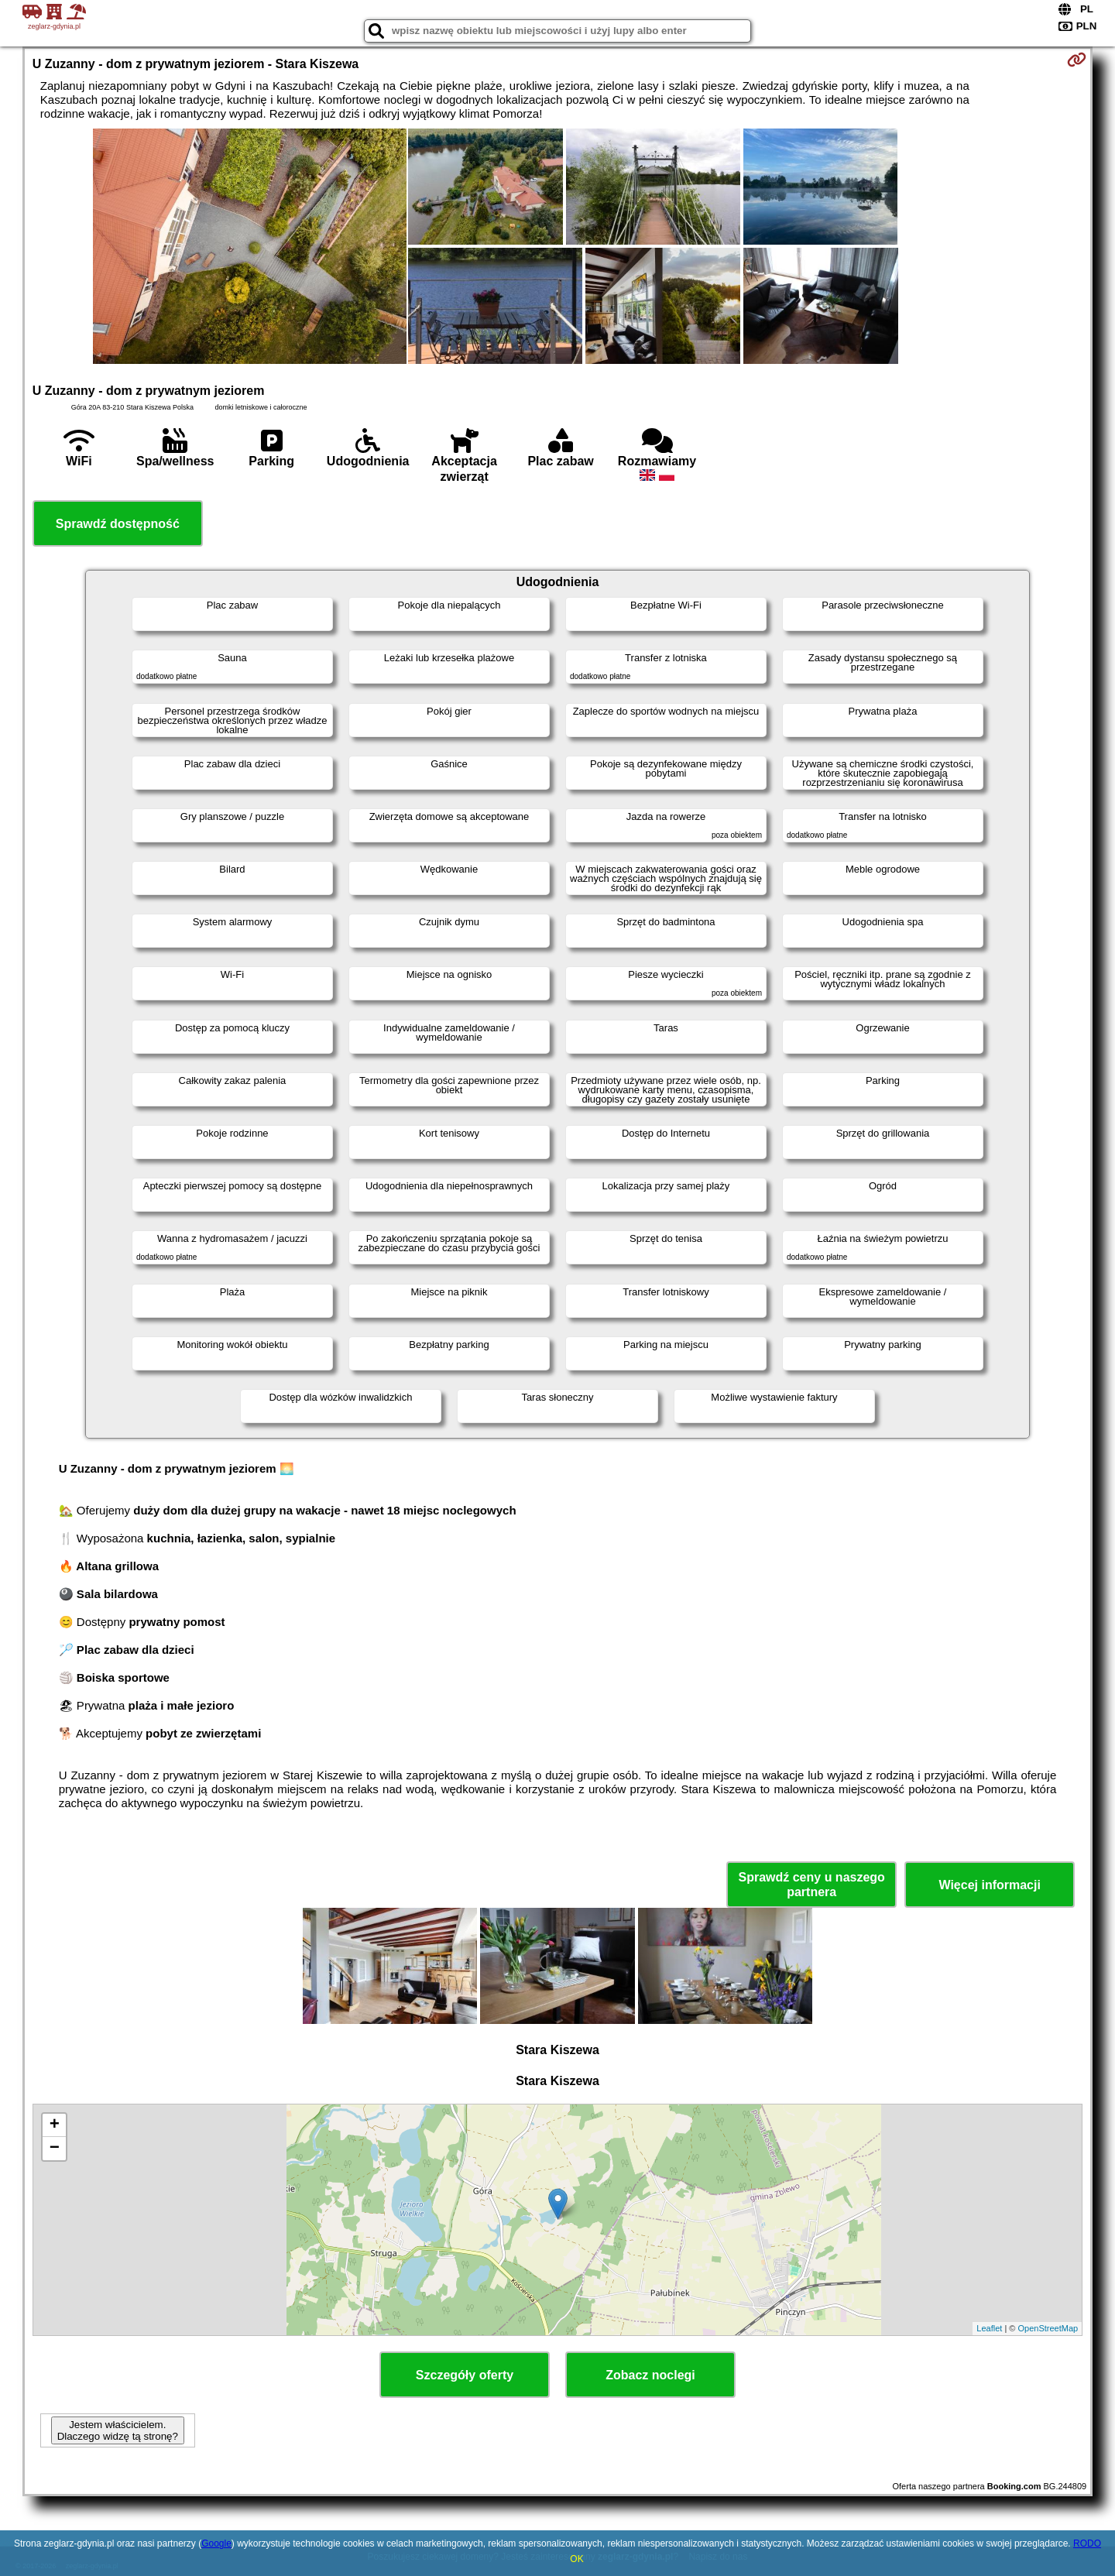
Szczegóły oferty (464, 2375)
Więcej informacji (989, 1885)
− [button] (55, 2148)
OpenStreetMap (1048, 2328)
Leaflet (989, 2328)
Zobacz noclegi (650, 2375)
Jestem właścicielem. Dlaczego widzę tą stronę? (117, 2430)
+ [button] (55, 2125)
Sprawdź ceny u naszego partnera (811, 1885)
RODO (1087, 2543)
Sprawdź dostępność (118, 523)
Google (216, 2543)
